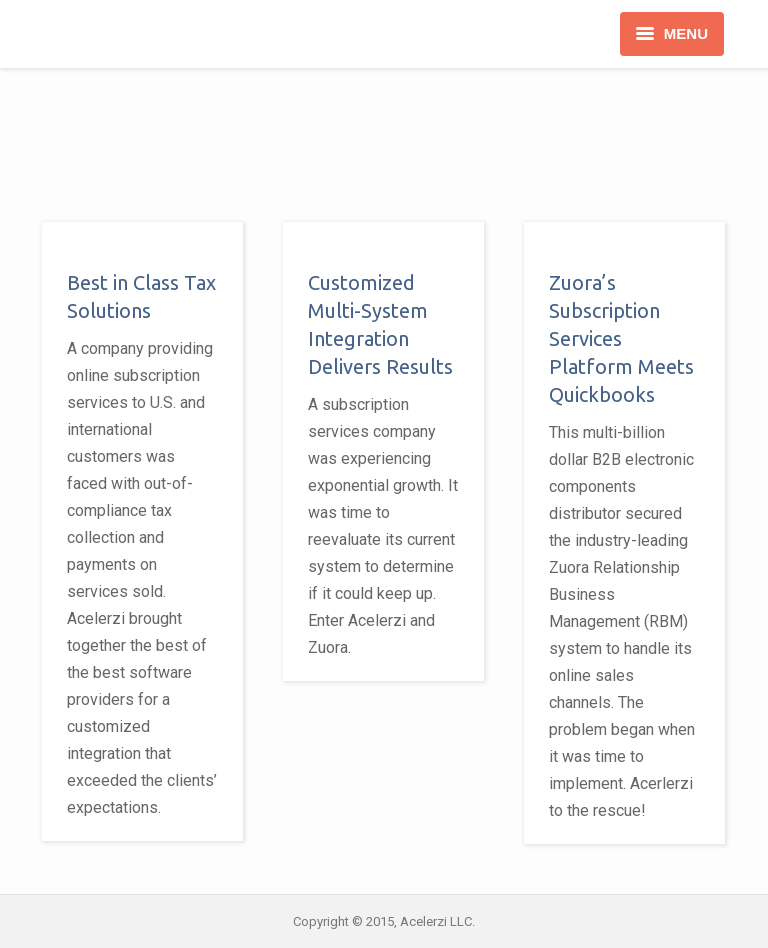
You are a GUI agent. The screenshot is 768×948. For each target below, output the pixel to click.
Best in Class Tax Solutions (141, 296)
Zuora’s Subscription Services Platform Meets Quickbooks (621, 338)
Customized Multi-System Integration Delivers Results (380, 324)
